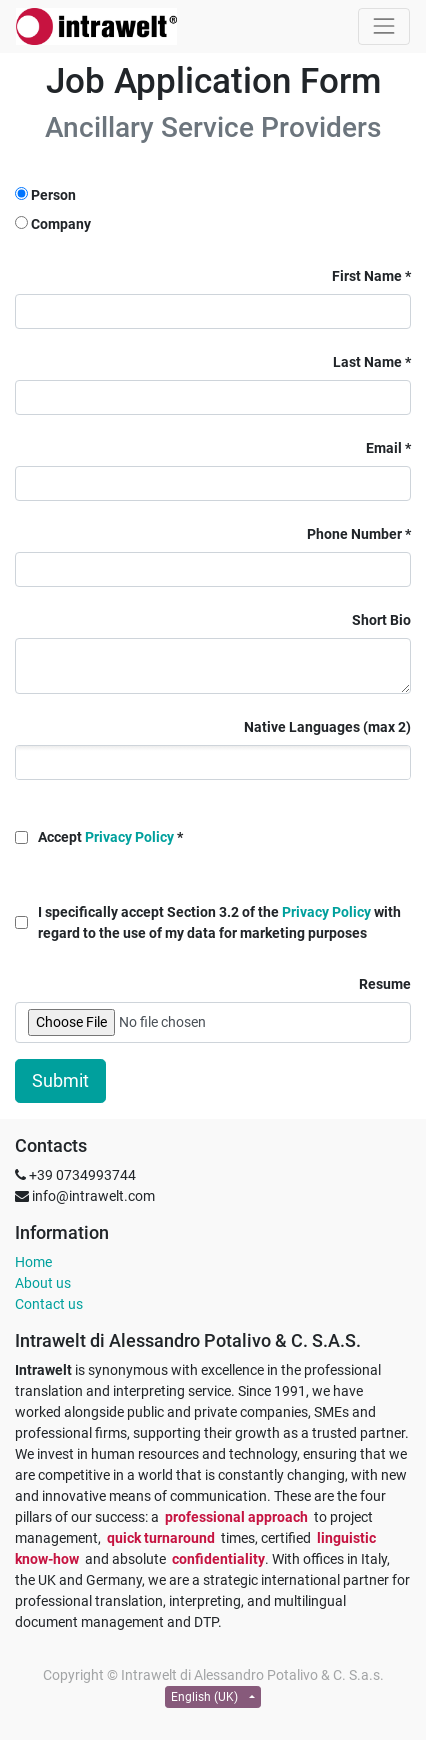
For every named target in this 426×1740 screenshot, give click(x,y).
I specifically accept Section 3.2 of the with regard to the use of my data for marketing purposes (219, 922)
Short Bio (381, 620)
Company (61, 224)
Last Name (367, 362)
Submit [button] (60, 1081)
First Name (367, 276)
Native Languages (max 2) (327, 727)
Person (53, 195)
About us (43, 1283)
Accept (106, 837)
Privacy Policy (129, 837)
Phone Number (354, 534)
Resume (385, 984)
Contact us (49, 1304)
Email (384, 448)
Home (33, 1262)
